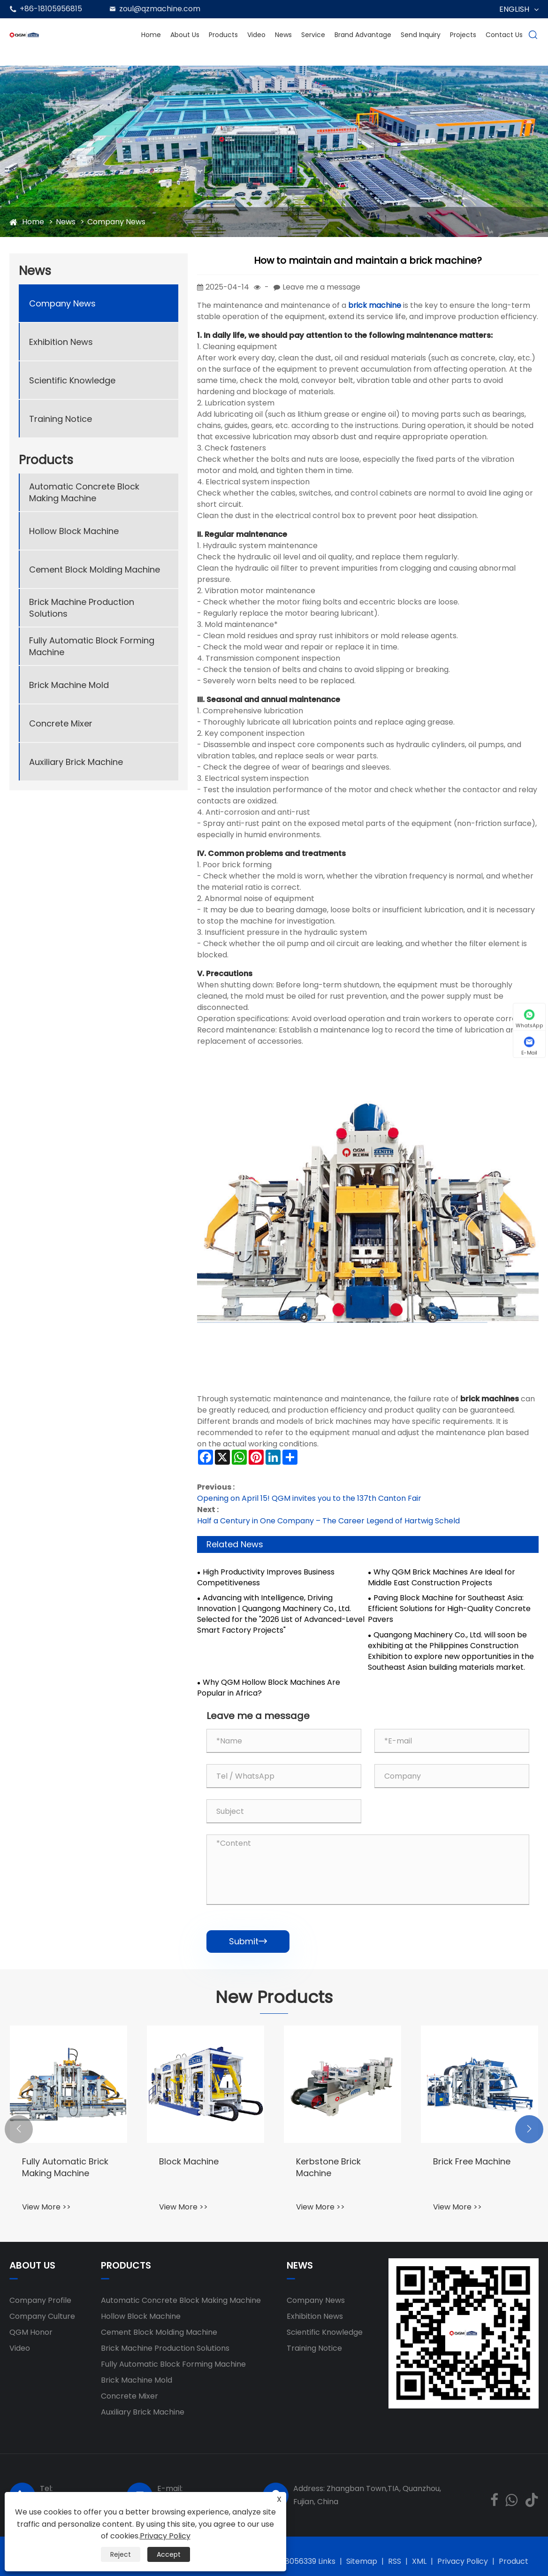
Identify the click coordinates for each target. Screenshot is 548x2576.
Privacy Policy (462, 2561)
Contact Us (504, 34)
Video (256, 34)
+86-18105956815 (51, 8)
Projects (463, 34)
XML (419, 2561)
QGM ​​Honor (31, 2332)
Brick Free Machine (471, 2161)
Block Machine (189, 2161)
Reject (120, 2554)
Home (151, 34)
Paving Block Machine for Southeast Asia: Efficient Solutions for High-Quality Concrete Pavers (449, 1609)
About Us (184, 34)
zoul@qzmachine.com (159, 8)
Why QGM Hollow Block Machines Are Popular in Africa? (268, 1687)
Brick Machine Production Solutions (81, 607)
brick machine (374, 305)
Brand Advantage (363, 34)
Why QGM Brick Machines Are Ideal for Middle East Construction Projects (441, 1577)
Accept (169, 2554)
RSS (394, 2561)
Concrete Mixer (60, 723)
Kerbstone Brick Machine (328, 2167)
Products (223, 34)
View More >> (46, 2206)
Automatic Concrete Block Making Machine (84, 492)
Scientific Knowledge (72, 380)
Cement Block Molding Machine (94, 569)
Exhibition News (61, 342)
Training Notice (60, 419)
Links (326, 2561)
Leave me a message (321, 287)
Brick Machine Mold (69, 685)
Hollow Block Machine (74, 531)
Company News (116, 221)
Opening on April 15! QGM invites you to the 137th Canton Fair (309, 1498)
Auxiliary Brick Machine (76, 762)
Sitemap (361, 2561)
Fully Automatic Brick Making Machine (65, 2167)
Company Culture (42, 2316)
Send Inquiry (421, 34)
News (283, 34)
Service (313, 34)
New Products (274, 1997)
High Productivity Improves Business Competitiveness (266, 1577)
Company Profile (40, 2300)
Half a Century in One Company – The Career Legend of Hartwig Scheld (328, 1520)
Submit (248, 1941)
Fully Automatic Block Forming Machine (91, 646)
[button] (19, 2129)
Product (513, 2561)
